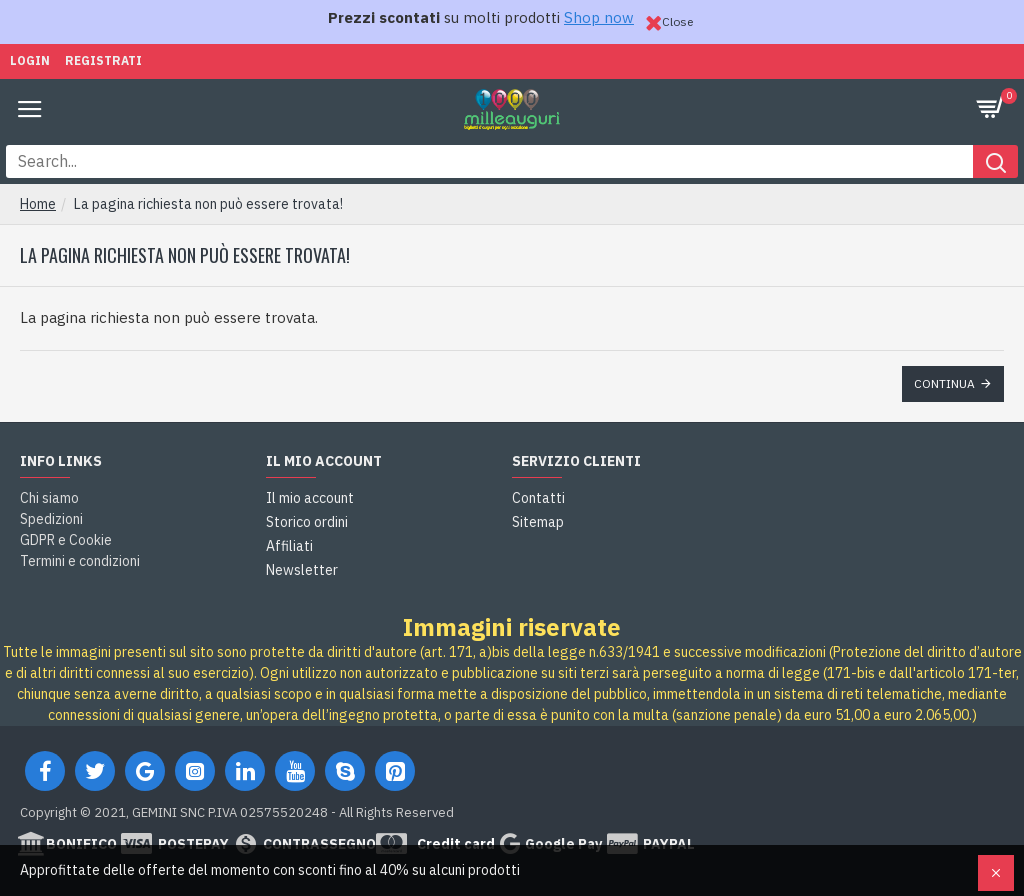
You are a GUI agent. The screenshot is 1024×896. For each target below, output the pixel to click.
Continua (944, 383)
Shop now (599, 17)
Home (38, 204)
